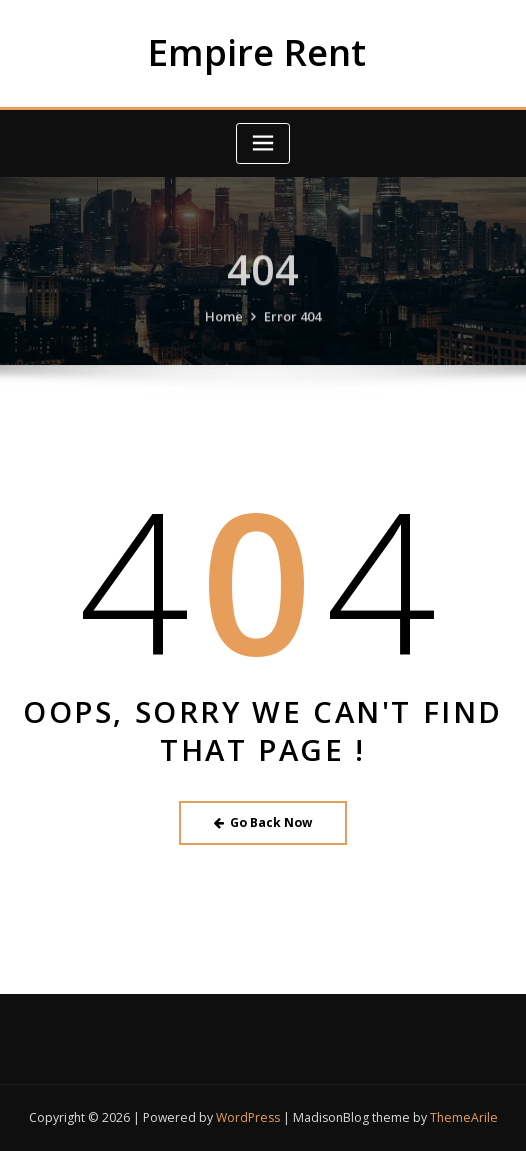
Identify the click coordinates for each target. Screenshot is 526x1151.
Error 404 (292, 327)
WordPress (248, 1117)
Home (224, 327)
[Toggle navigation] (263, 143)
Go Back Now (263, 822)
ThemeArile (464, 1117)
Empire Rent (257, 52)
